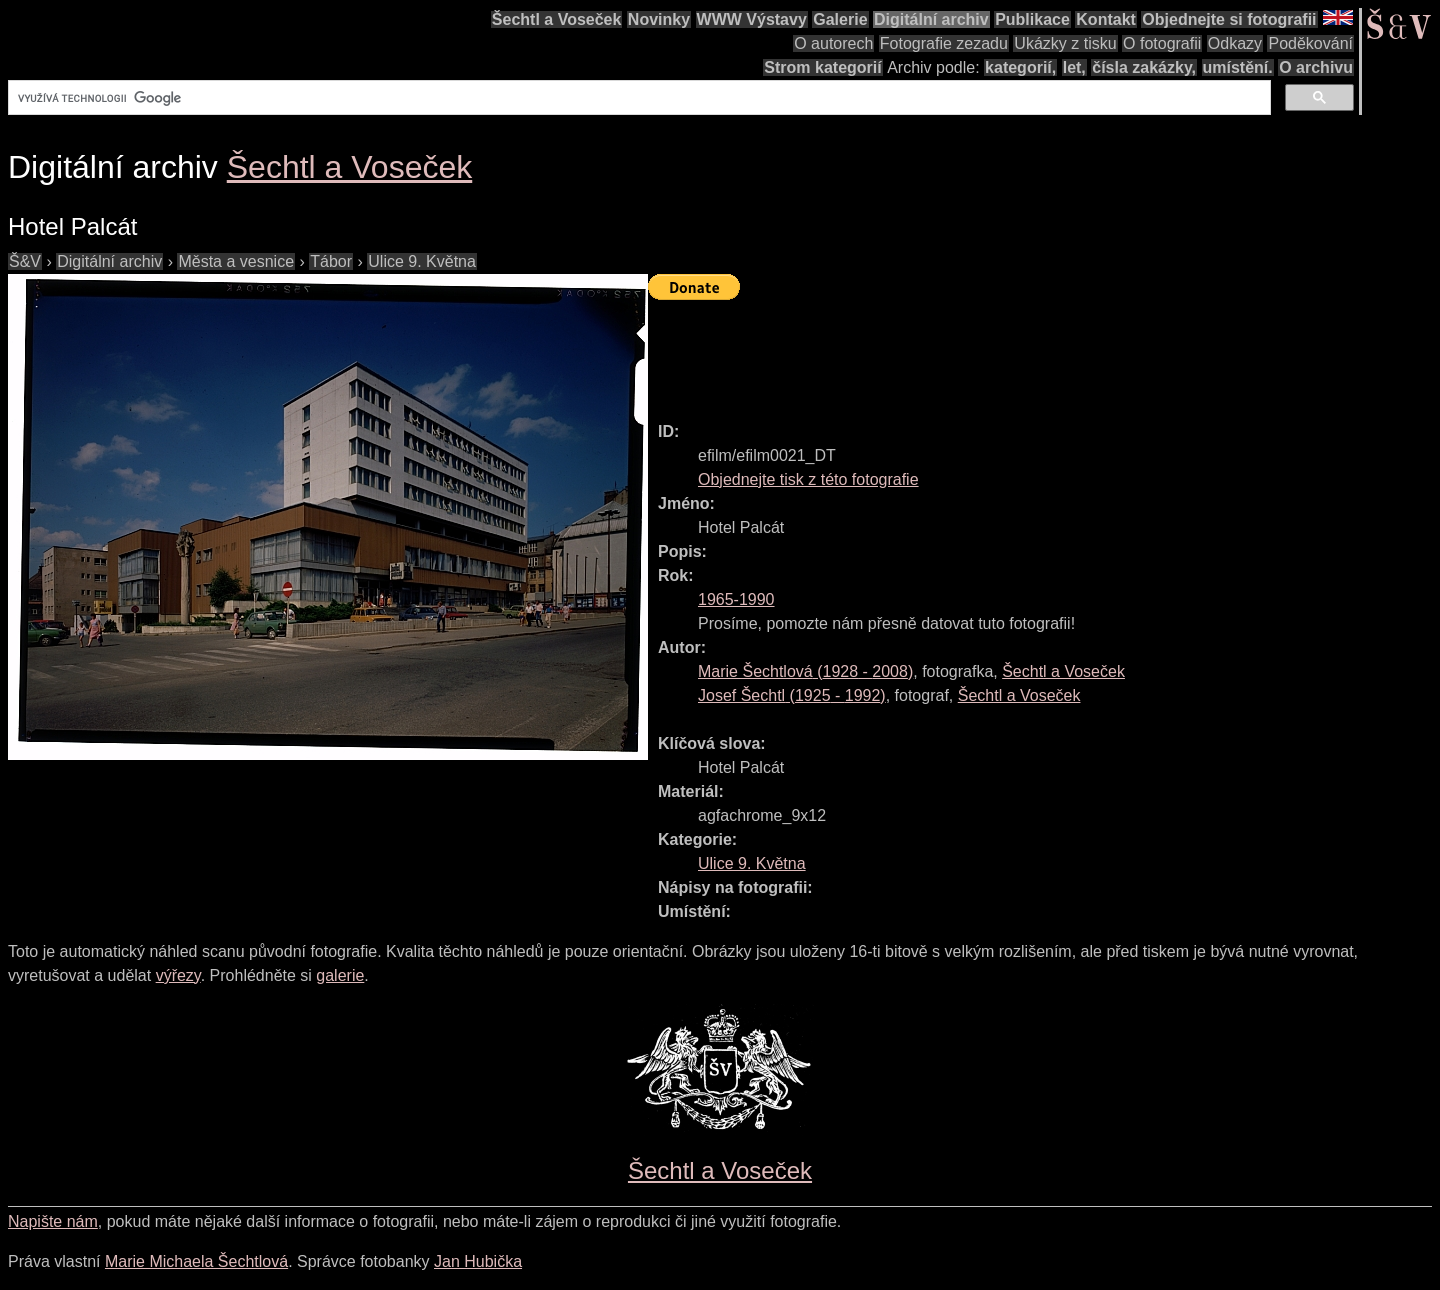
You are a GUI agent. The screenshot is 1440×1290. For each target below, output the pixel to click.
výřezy (178, 975)
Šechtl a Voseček (557, 19)
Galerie (840, 19)
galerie (340, 975)
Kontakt (1106, 19)
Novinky (659, 19)
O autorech (833, 43)
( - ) (805, 671)
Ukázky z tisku (1065, 43)
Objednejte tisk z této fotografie (808, 479)
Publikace (1032, 19)
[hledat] (637, 98)
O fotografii (1162, 43)
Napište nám (53, 1221)
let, (1074, 67)
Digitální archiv (931, 19)
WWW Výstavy (752, 19)
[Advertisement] (1012, 352)
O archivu (1316, 67)
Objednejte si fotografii (1229, 19)
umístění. (1238, 67)
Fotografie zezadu (944, 43)
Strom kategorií (822, 67)
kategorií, (1020, 67)
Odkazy (1235, 43)
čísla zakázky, (1144, 67)
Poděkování (1310, 43)
